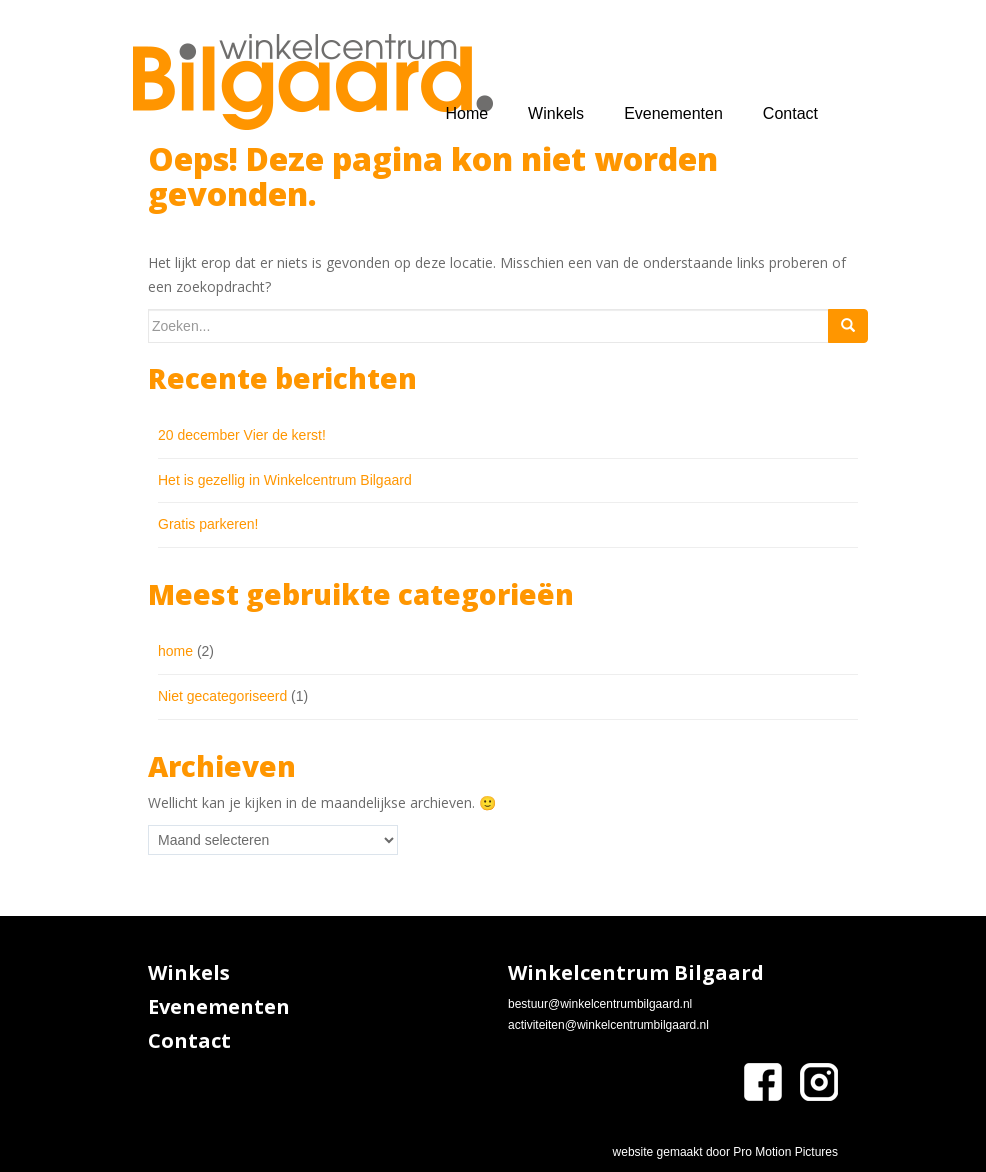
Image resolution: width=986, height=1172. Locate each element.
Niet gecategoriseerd (222, 696)
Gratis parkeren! (208, 524)
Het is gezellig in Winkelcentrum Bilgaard (285, 480)
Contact (790, 113)
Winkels (556, 113)
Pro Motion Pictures (785, 1152)
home (175, 651)
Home (466, 113)
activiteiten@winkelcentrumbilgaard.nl (608, 1025)
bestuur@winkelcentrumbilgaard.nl (600, 1004)
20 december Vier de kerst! (242, 435)
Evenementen (673, 113)
